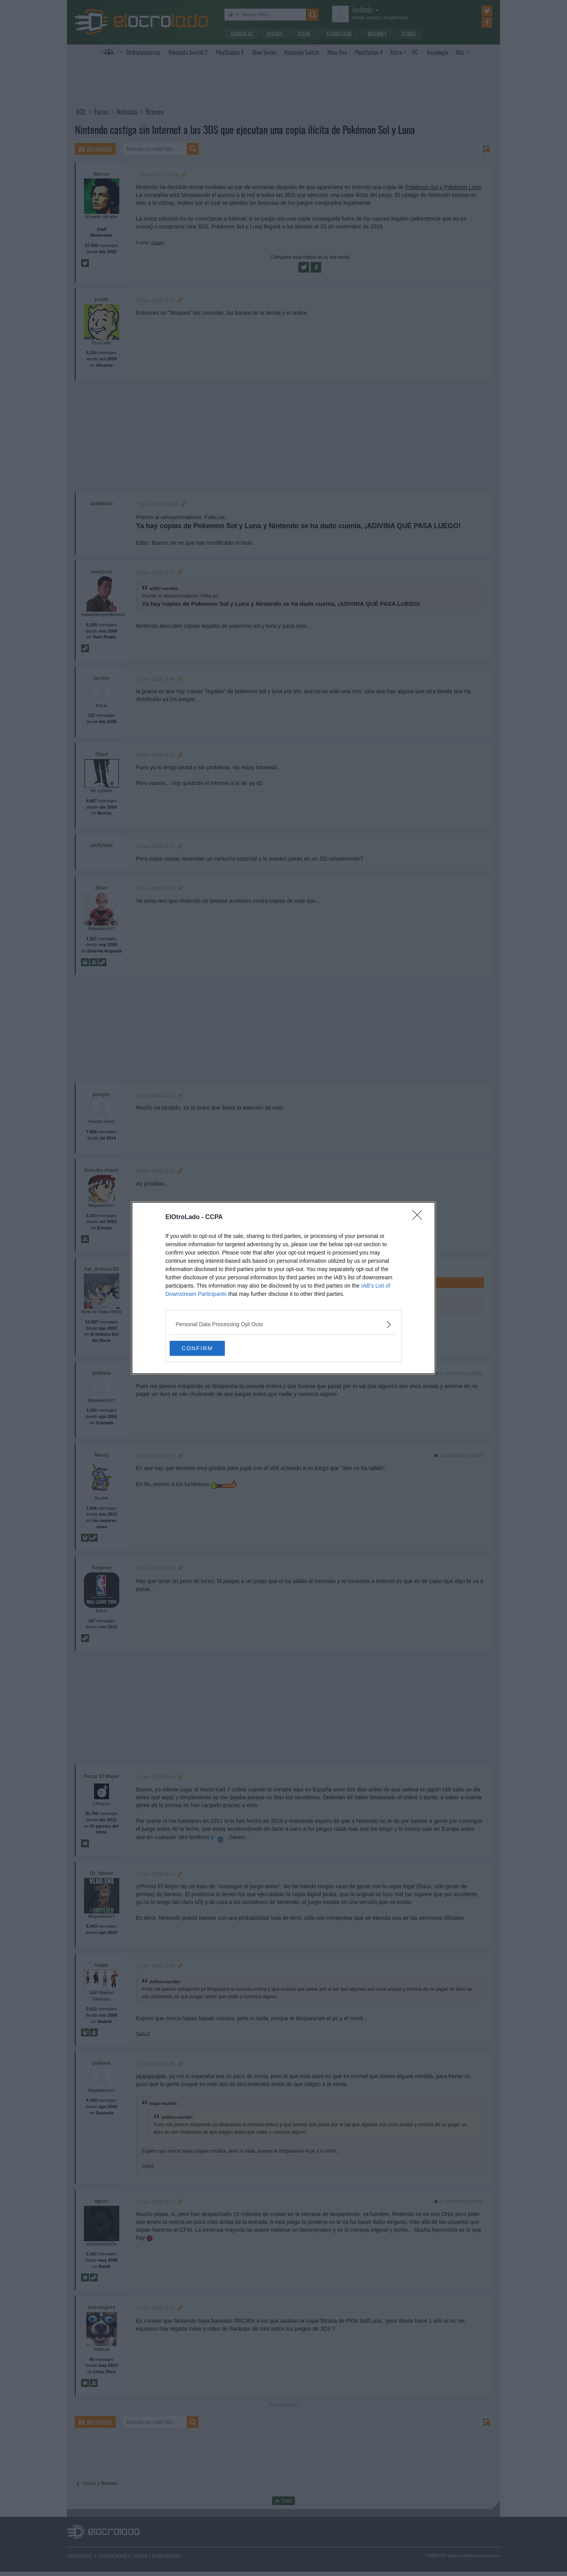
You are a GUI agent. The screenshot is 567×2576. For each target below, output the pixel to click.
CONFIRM (206, 1348)
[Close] (419, 1217)
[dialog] (283, 1288)
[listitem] (283, 1324)
